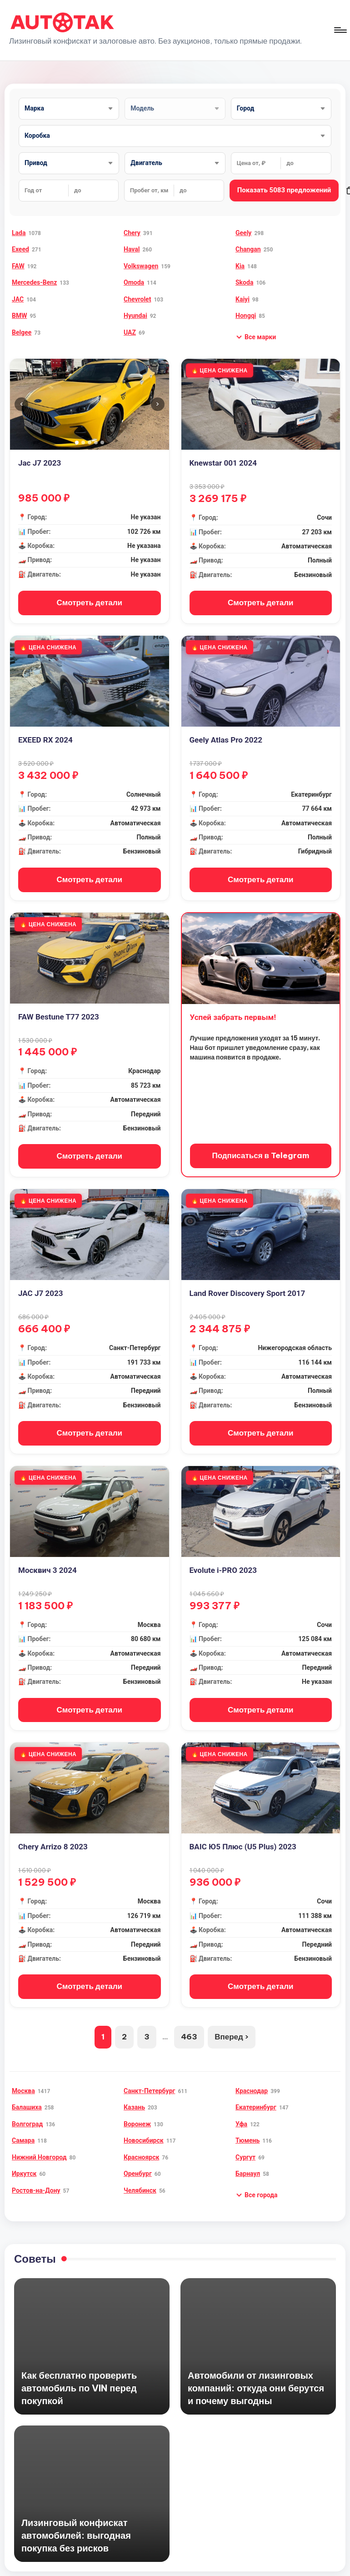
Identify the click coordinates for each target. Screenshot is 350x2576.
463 (189, 2026)
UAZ (130, 332)
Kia (240, 266)
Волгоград (27, 2113)
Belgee (21, 332)
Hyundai (135, 315)
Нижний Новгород (39, 2146)
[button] (255, 337)
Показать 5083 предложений (284, 190)
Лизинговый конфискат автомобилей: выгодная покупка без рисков (76, 2524)
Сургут (245, 2146)
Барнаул (247, 2163)
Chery (132, 232)
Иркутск (24, 2163)
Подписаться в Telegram (261, 1151)
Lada (18, 232)
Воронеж (137, 2113)
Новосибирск (144, 2130)
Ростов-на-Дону (36, 2179)
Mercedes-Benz (34, 282)
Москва (23, 2080)
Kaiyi (242, 299)
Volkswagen (141, 266)
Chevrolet (137, 299)
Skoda (244, 282)
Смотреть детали (89, 602)
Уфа (241, 2113)
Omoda (134, 282)
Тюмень (247, 2130)
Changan (248, 249)
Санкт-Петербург (149, 2080)
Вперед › (232, 2026)
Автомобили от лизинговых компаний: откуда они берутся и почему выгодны (256, 2377)
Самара (23, 2130)
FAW (18, 266)
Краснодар (251, 2080)
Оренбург (138, 2163)
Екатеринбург (255, 2096)
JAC (18, 299)
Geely (243, 232)
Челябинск (140, 2179)
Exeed (20, 249)
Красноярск (141, 2146)
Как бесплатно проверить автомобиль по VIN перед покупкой (79, 2377)
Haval (132, 249)
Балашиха (27, 2096)
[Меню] (339, 30)
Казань (134, 2096)
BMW (19, 315)
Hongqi (245, 315)
